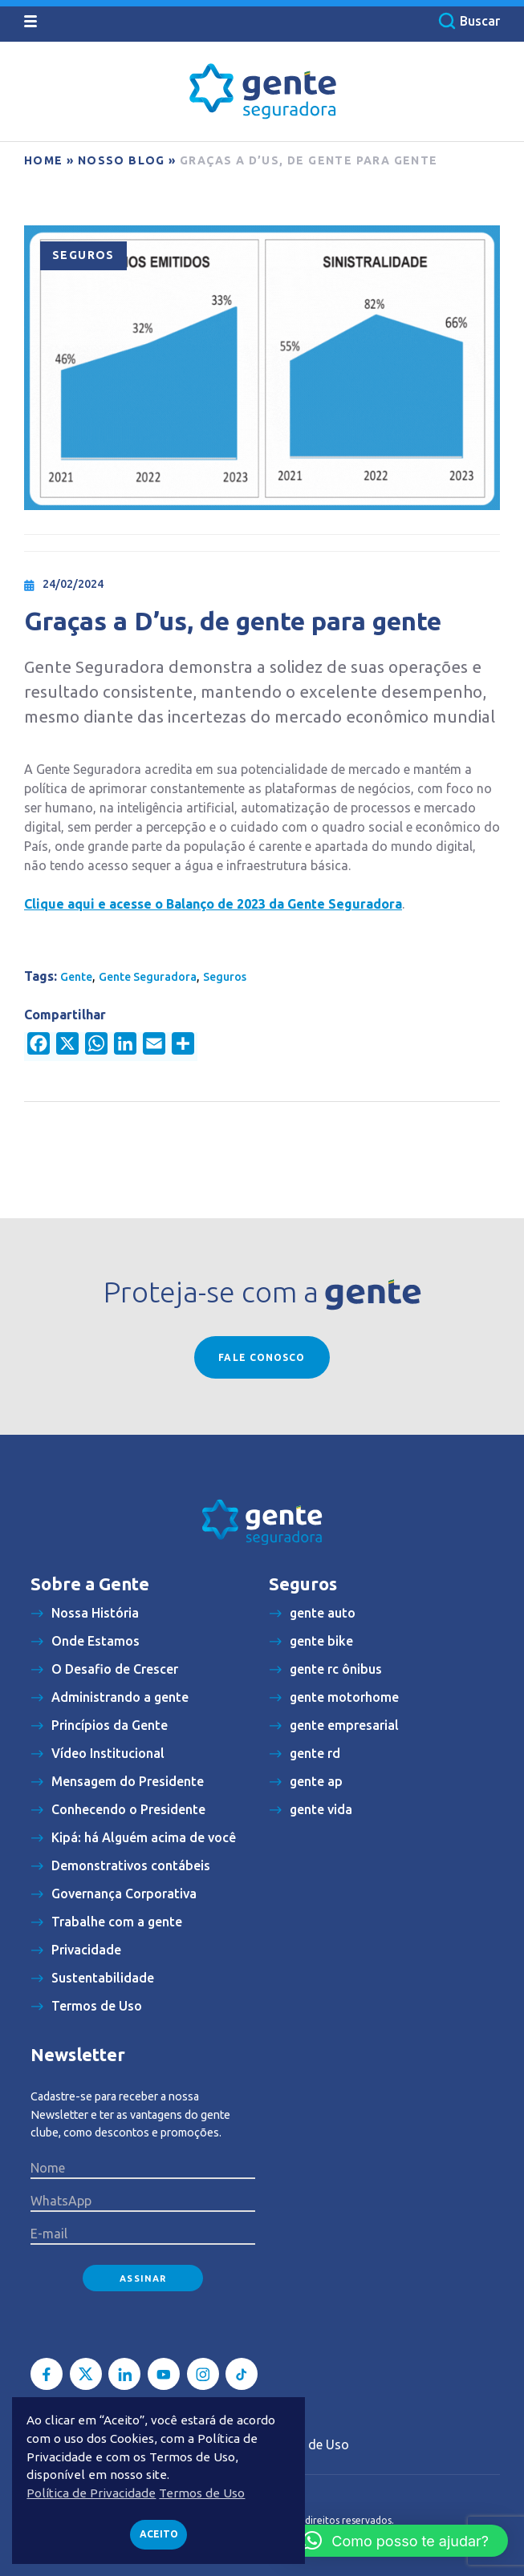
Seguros (83, 255)
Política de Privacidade (91, 2493)
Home (43, 160)
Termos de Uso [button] (202, 2493)
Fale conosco (261, 1357)
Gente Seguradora (148, 976)
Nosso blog (121, 160)
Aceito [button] (159, 2534)
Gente (76, 976)
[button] (395, 2541)
